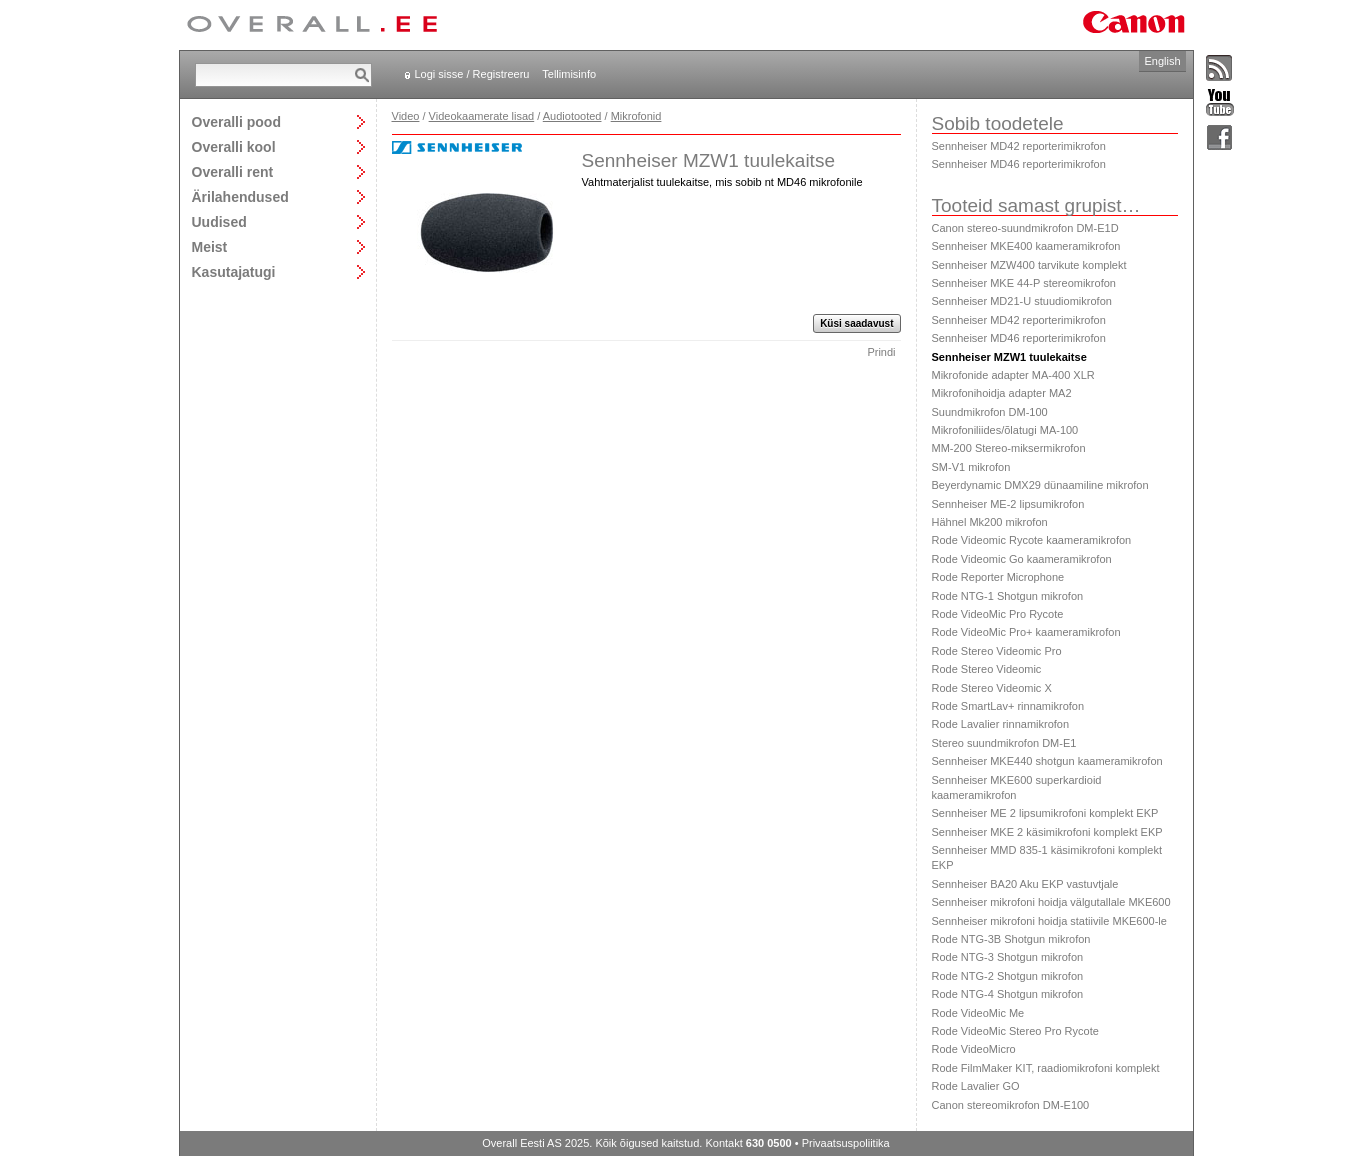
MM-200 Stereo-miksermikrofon (1009, 448)
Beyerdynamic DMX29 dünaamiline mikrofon (1040, 485)
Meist (210, 246)
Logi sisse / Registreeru (472, 74)
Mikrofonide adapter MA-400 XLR (1013, 375)
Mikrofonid (636, 116)
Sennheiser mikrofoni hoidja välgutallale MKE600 (1051, 902)
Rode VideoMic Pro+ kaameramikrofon (1026, 632)
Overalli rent (233, 171)
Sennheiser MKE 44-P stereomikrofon (1024, 283)
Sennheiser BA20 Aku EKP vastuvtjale (1025, 884)
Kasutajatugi (234, 271)
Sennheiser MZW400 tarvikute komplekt (1029, 265)
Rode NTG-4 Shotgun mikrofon (1008, 994)
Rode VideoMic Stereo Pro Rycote (1015, 1031)
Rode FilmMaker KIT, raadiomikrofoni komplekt (1046, 1068)
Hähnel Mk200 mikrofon (990, 522)
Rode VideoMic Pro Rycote (998, 614)
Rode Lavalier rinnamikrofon (1001, 724)
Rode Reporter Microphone (998, 577)
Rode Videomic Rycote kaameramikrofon (1032, 540)
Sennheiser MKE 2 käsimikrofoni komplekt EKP (1047, 832)
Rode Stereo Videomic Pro (997, 651)
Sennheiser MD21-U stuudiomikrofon (1022, 301)
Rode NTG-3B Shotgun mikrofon (1011, 939)
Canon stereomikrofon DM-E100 (1011, 1105)
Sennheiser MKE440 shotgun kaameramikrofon (1047, 761)
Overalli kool (234, 146)
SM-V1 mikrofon (971, 467)
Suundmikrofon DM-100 (990, 412)
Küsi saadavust (856, 323)
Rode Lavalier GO (976, 1086)
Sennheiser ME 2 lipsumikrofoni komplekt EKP (1045, 813)
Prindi (881, 352)
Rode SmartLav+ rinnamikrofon (1008, 706)
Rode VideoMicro (974, 1049)
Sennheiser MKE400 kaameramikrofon (1026, 246)
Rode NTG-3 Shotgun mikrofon (1008, 957)
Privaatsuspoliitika (846, 1143)
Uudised (219, 221)
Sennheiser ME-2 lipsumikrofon (1008, 504)
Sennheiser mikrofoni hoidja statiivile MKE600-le (1049, 921)
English (1162, 61)
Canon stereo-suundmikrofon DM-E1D (1025, 228)
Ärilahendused (240, 196)
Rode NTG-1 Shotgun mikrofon (1008, 596)
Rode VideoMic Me (978, 1013)
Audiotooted (572, 116)
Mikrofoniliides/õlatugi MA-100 (1005, 430)
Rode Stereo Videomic (987, 669)
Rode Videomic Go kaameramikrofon (1022, 559)
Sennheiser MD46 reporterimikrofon (1019, 164)
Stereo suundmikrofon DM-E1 (1004, 743)
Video (406, 116)
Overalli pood (236, 121)
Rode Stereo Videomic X (992, 688)
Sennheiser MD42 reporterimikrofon (1019, 146)
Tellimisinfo (569, 74)
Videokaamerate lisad (482, 116)
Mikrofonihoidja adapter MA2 (1002, 393)
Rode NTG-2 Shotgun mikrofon (1008, 976)
